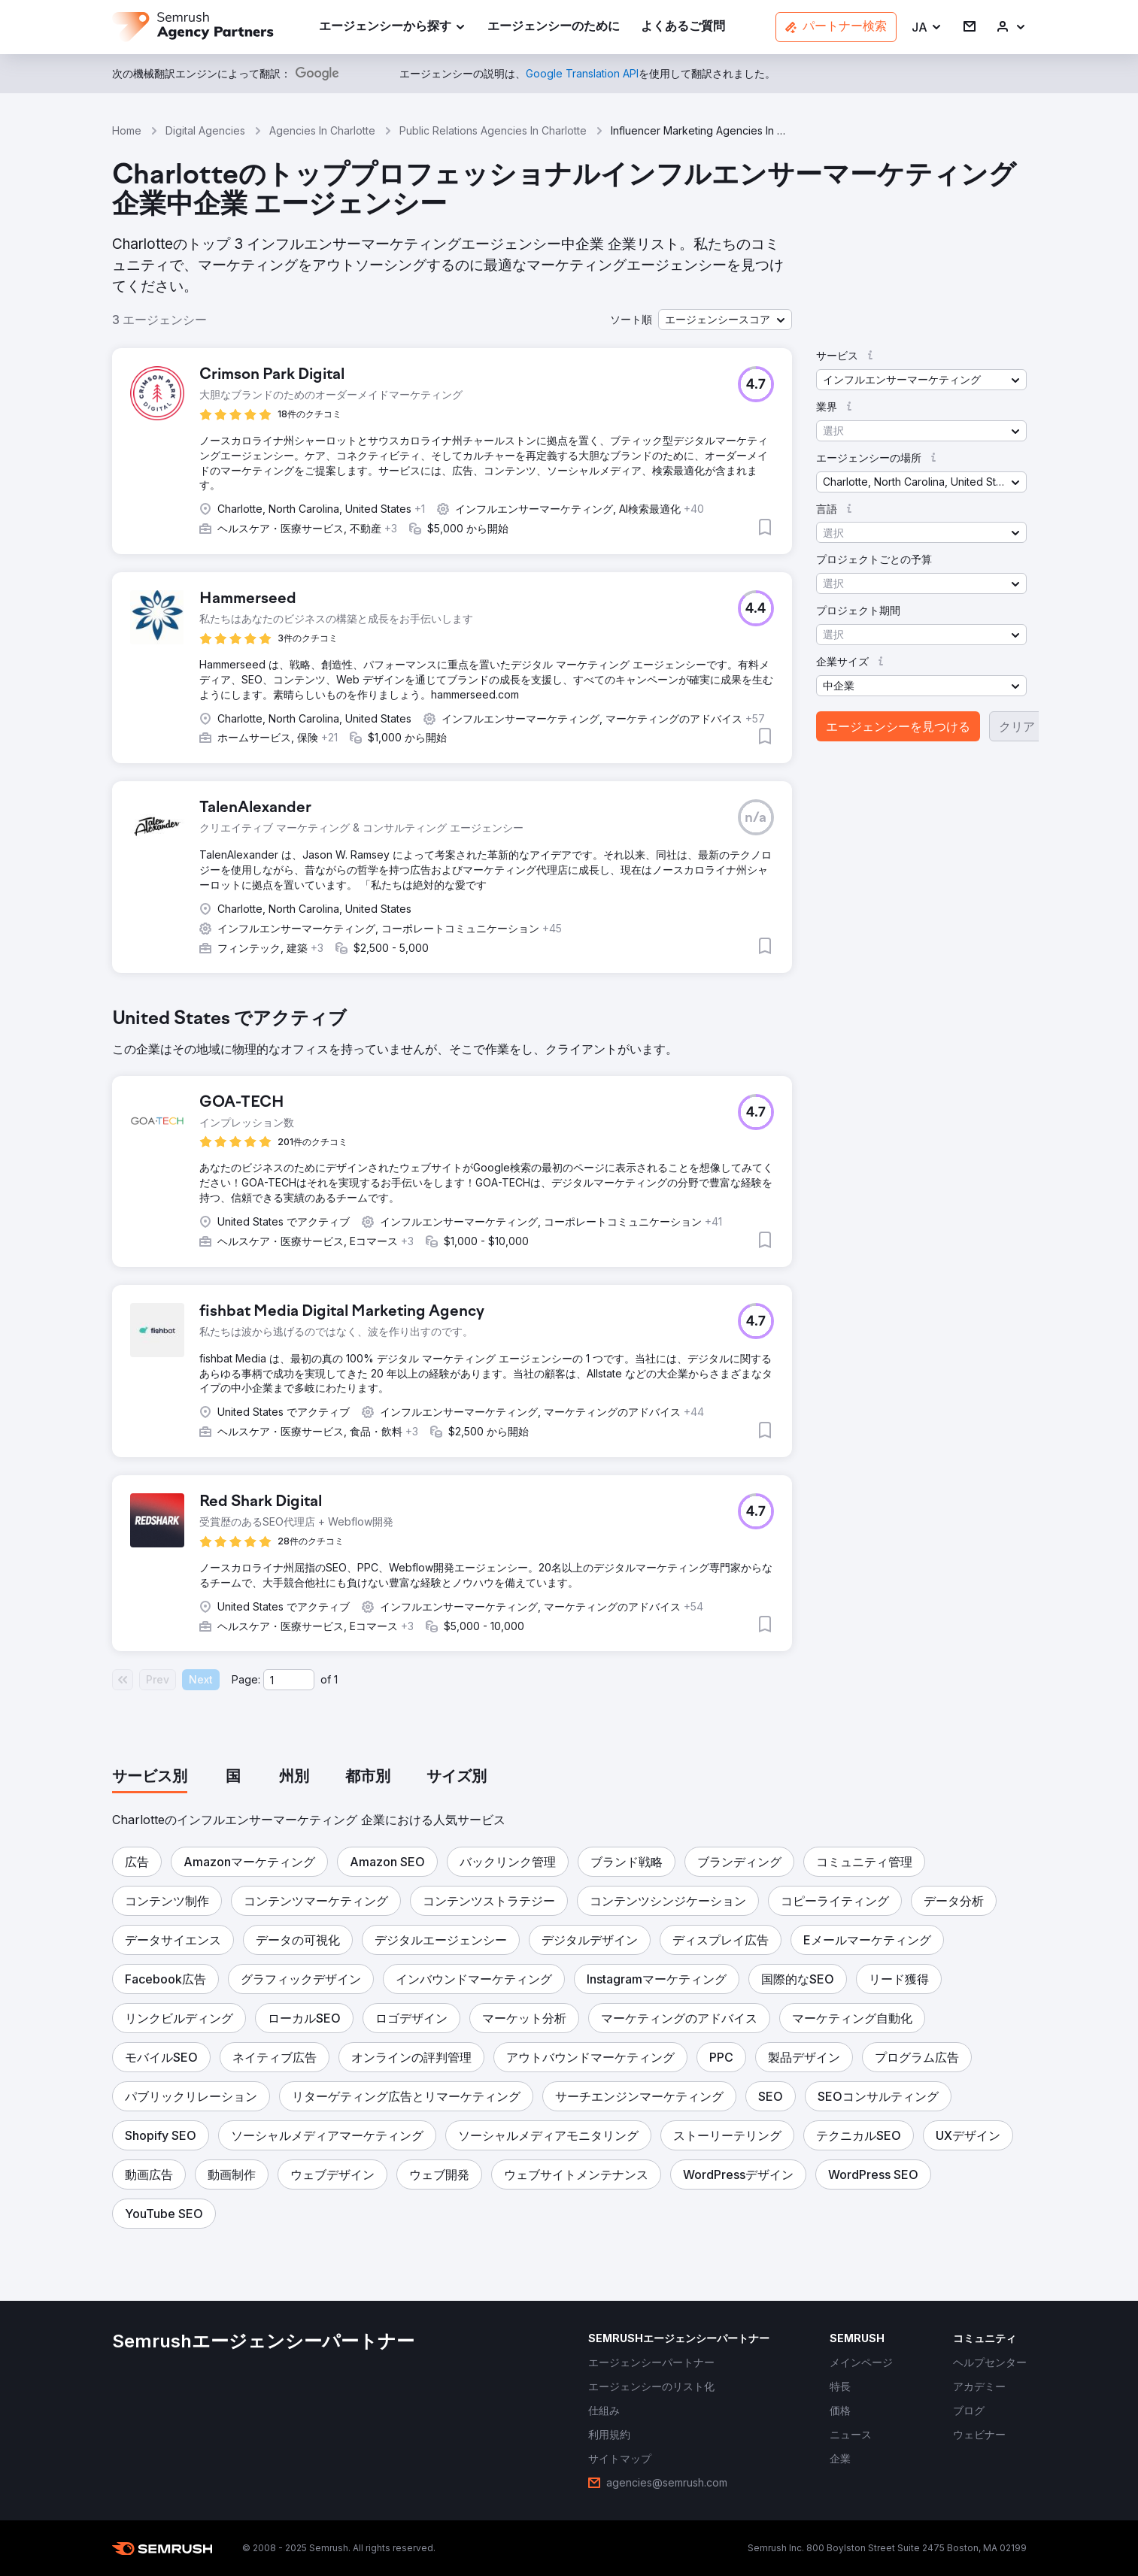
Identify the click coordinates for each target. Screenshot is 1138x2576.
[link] (553, 27)
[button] (927, 27)
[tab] (149, 1777)
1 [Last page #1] (336, 1679)
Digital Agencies (205, 130)
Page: (246, 1679)
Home (126, 130)
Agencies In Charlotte (322, 130)
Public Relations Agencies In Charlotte (493, 130)
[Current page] (289, 1680)
